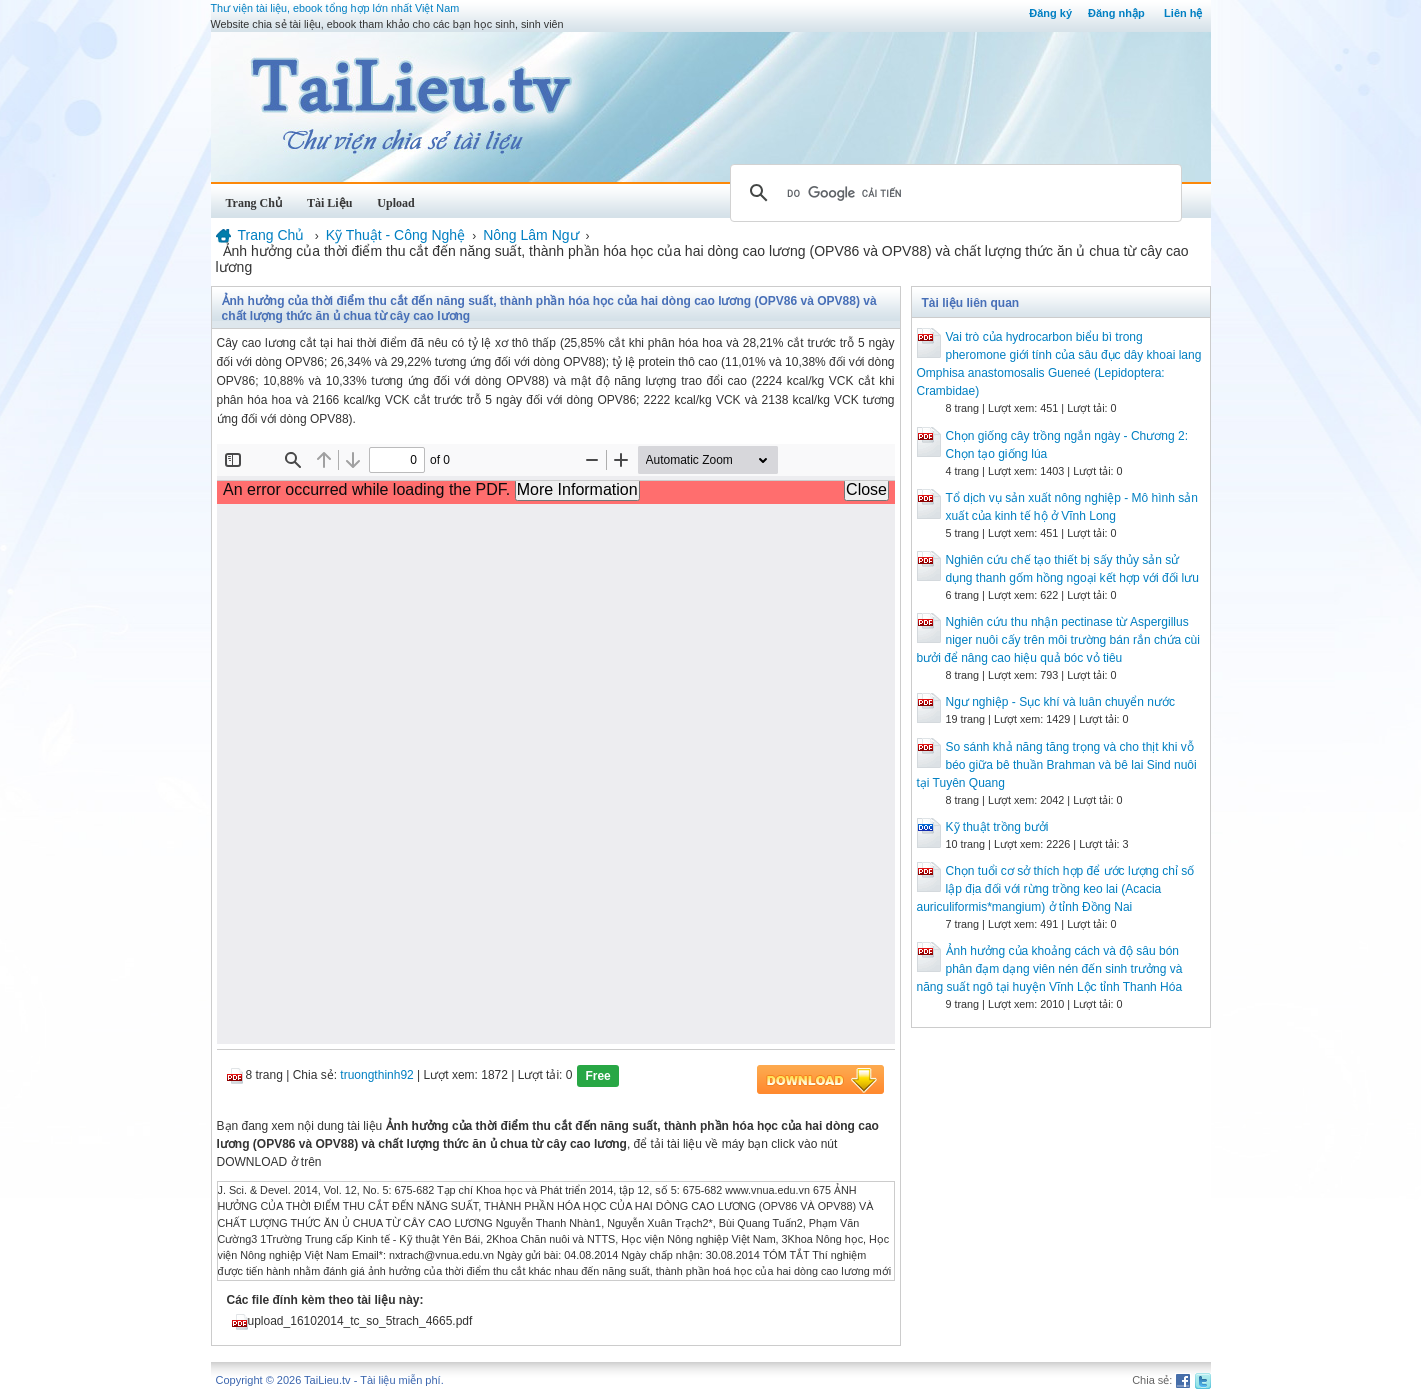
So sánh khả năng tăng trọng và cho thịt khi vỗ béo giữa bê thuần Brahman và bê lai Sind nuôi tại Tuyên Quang (1057, 765)
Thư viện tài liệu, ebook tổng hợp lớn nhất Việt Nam (335, 8)
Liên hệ (1183, 13)
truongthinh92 (376, 1075)
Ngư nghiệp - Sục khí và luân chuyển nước (1060, 702)
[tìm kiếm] (953, 193)
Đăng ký (1050, 13)
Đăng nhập (1116, 13)
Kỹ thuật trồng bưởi (997, 827)
